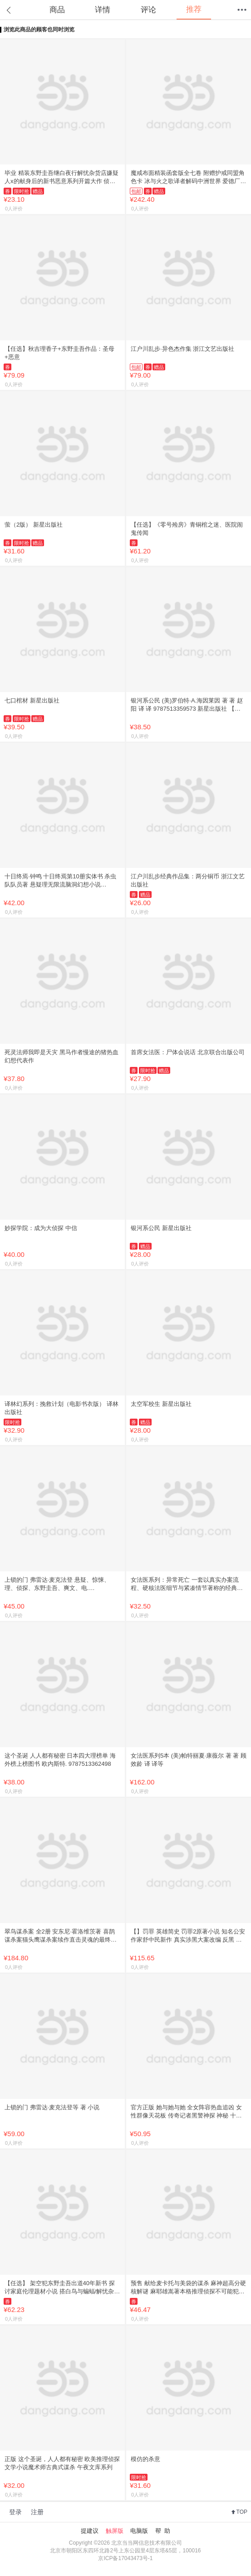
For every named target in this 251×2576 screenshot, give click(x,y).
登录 (15, 2512)
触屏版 (114, 2530)
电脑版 (139, 2530)
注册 (37, 2512)
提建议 (89, 2530)
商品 (57, 9)
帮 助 (162, 2530)
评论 (148, 9)
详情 (102, 9)
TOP (241, 2512)
